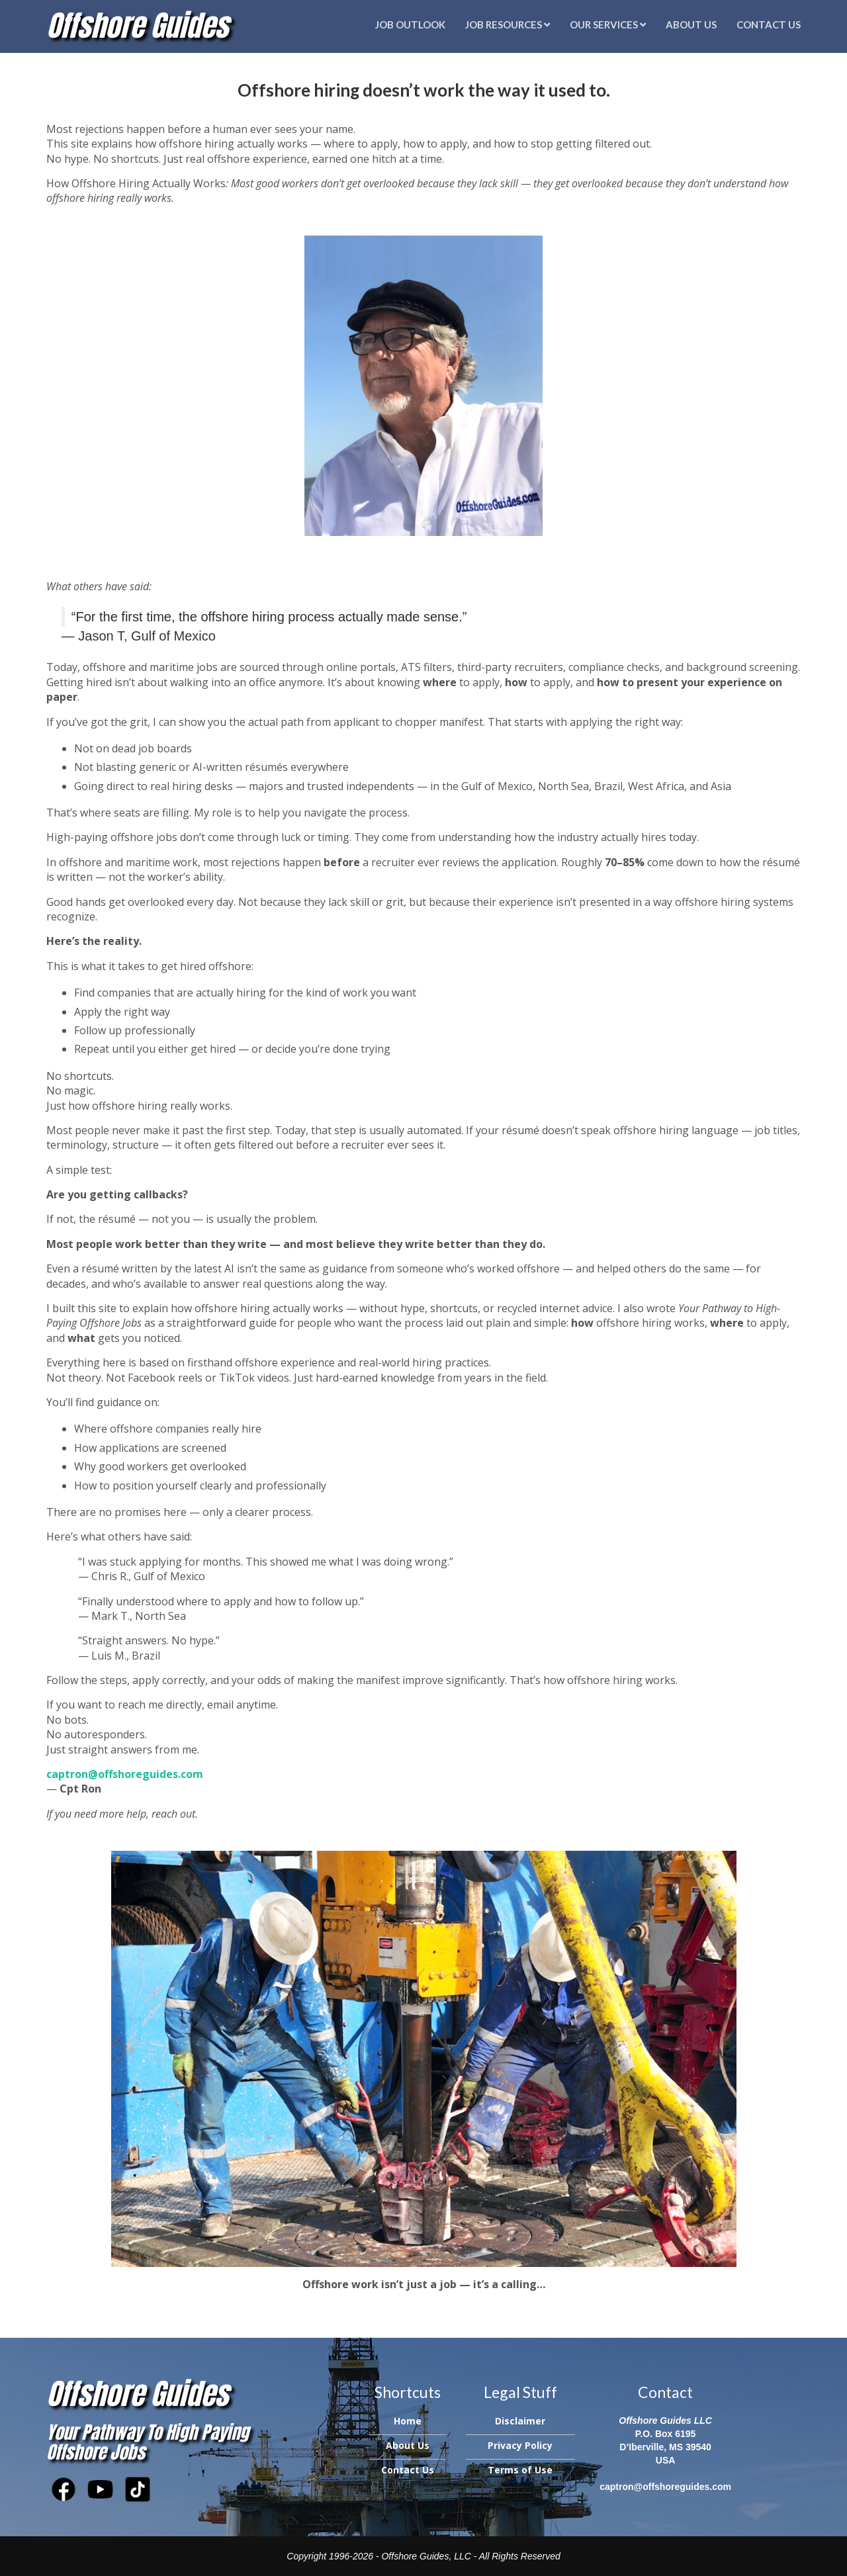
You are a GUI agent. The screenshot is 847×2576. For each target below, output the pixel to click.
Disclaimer (520, 2421)
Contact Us (768, 24)
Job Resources (507, 24)
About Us (691, 24)
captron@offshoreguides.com (665, 2486)
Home (408, 2421)
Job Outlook (410, 24)
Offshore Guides (137, 25)
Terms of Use (520, 2470)
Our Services (608, 24)
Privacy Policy (520, 2445)
